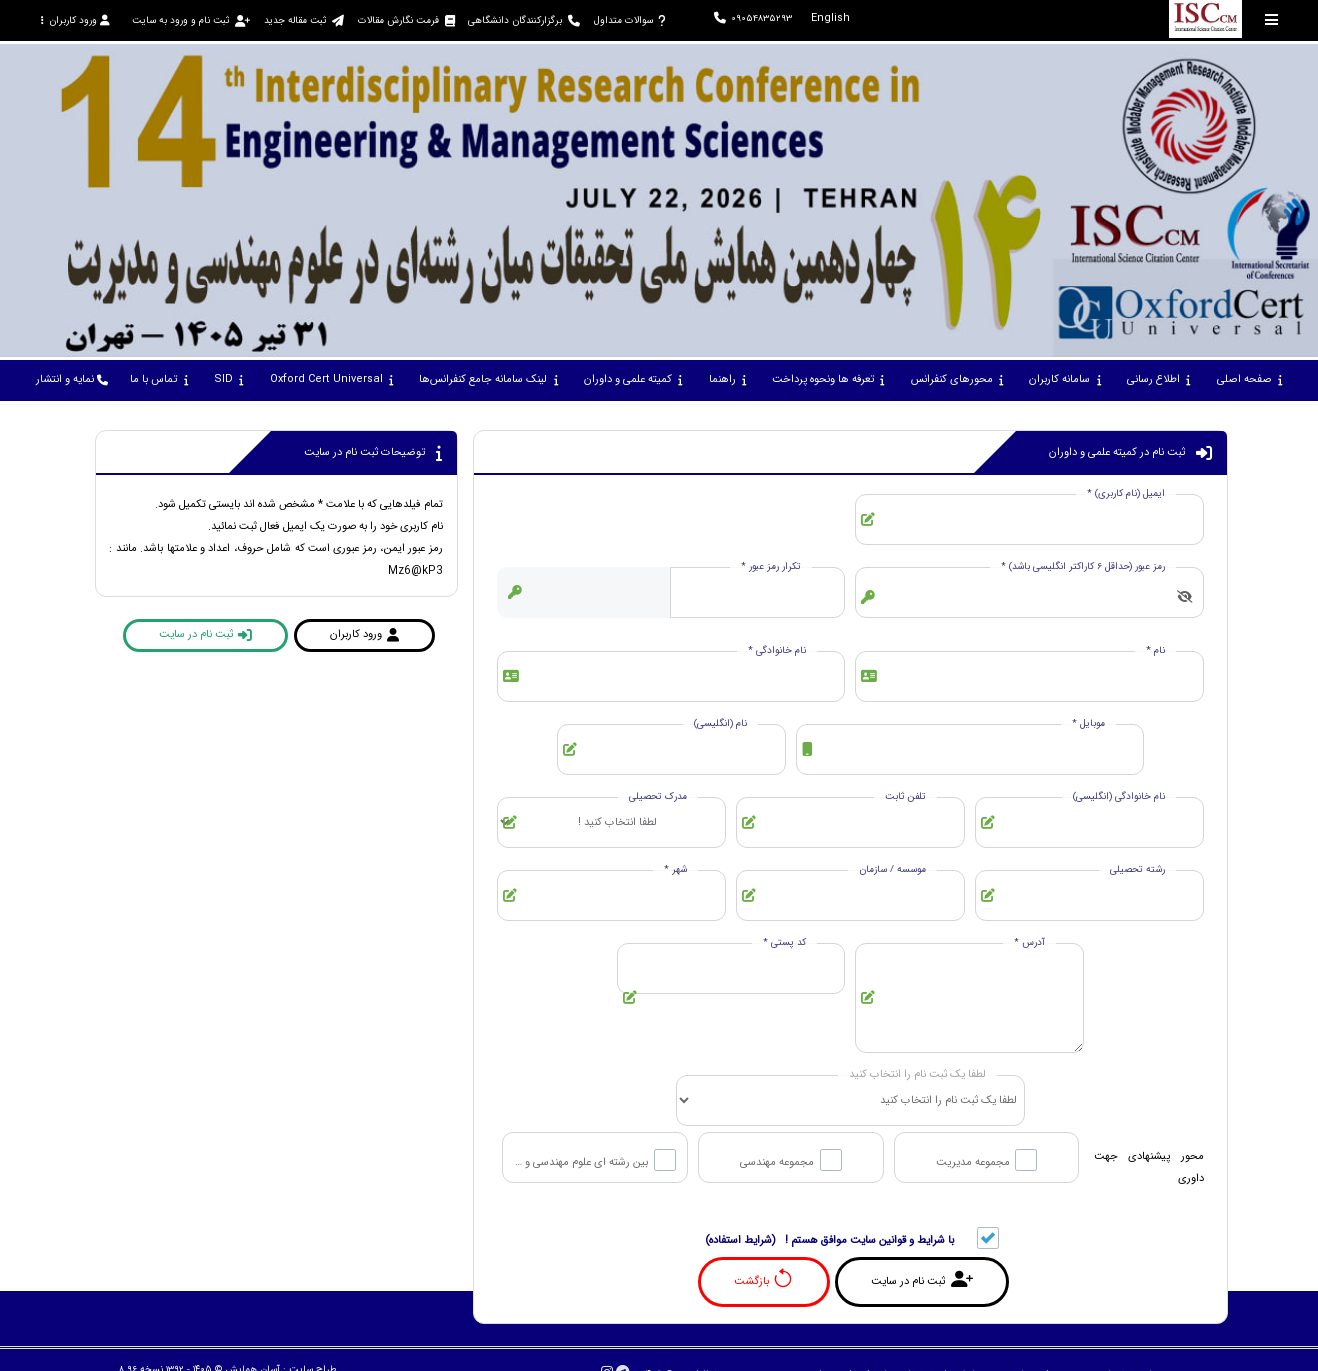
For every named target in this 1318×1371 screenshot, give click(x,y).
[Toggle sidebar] (1272, 19)
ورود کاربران (75, 20)
